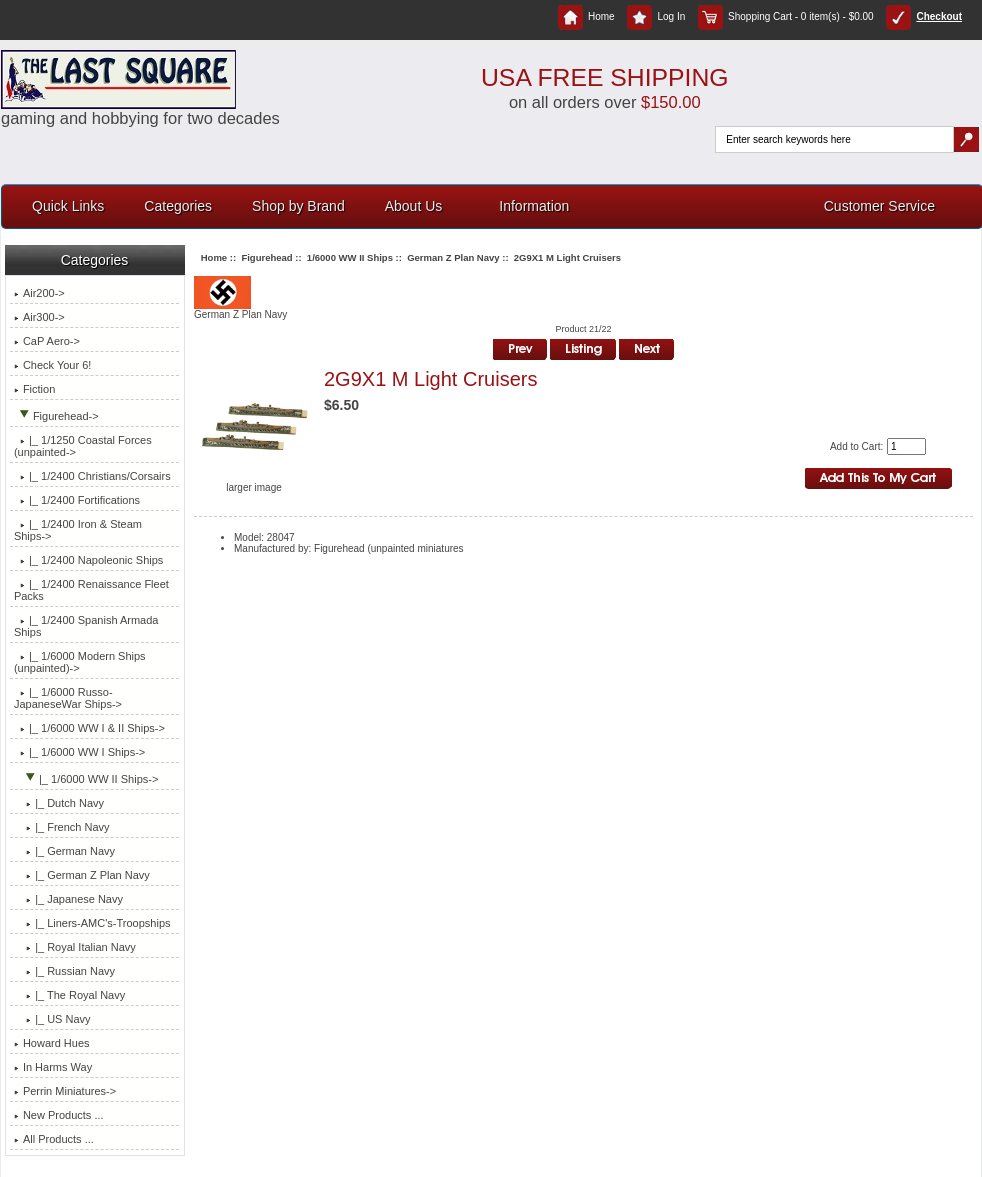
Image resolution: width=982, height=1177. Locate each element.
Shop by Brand (298, 206)
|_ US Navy (52, 1019)
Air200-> (39, 293)
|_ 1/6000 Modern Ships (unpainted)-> (80, 662)
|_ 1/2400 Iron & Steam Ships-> (78, 530)
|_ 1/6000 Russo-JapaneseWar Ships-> (68, 698)
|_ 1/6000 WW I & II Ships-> (89, 728)
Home (586, 16)
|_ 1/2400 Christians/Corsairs (92, 476)
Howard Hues (52, 1043)
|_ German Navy (64, 851)
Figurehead (266, 257)
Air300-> (39, 317)
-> (56, 416)
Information (534, 206)
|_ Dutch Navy (59, 803)
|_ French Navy (62, 827)
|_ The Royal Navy (69, 995)
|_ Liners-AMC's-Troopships (92, 923)
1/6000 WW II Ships (350, 257)
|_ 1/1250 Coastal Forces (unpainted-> (83, 446)
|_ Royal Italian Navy (75, 947)
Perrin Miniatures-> (65, 1091)
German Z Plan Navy (453, 257)
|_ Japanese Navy (68, 899)
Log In (656, 16)
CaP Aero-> (47, 341)
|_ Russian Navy (64, 971)
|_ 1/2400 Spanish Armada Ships (86, 626)
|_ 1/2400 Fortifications (77, 500)
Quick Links (68, 206)
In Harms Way (53, 1067)
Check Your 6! (53, 365)
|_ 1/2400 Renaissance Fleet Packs (91, 590)
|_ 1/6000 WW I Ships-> (79, 752)
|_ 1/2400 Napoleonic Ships (88, 560)
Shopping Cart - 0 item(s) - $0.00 (786, 16)
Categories (178, 206)
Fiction (34, 389)
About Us (414, 206)
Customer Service (879, 206)
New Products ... (59, 1115)
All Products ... (54, 1139)
